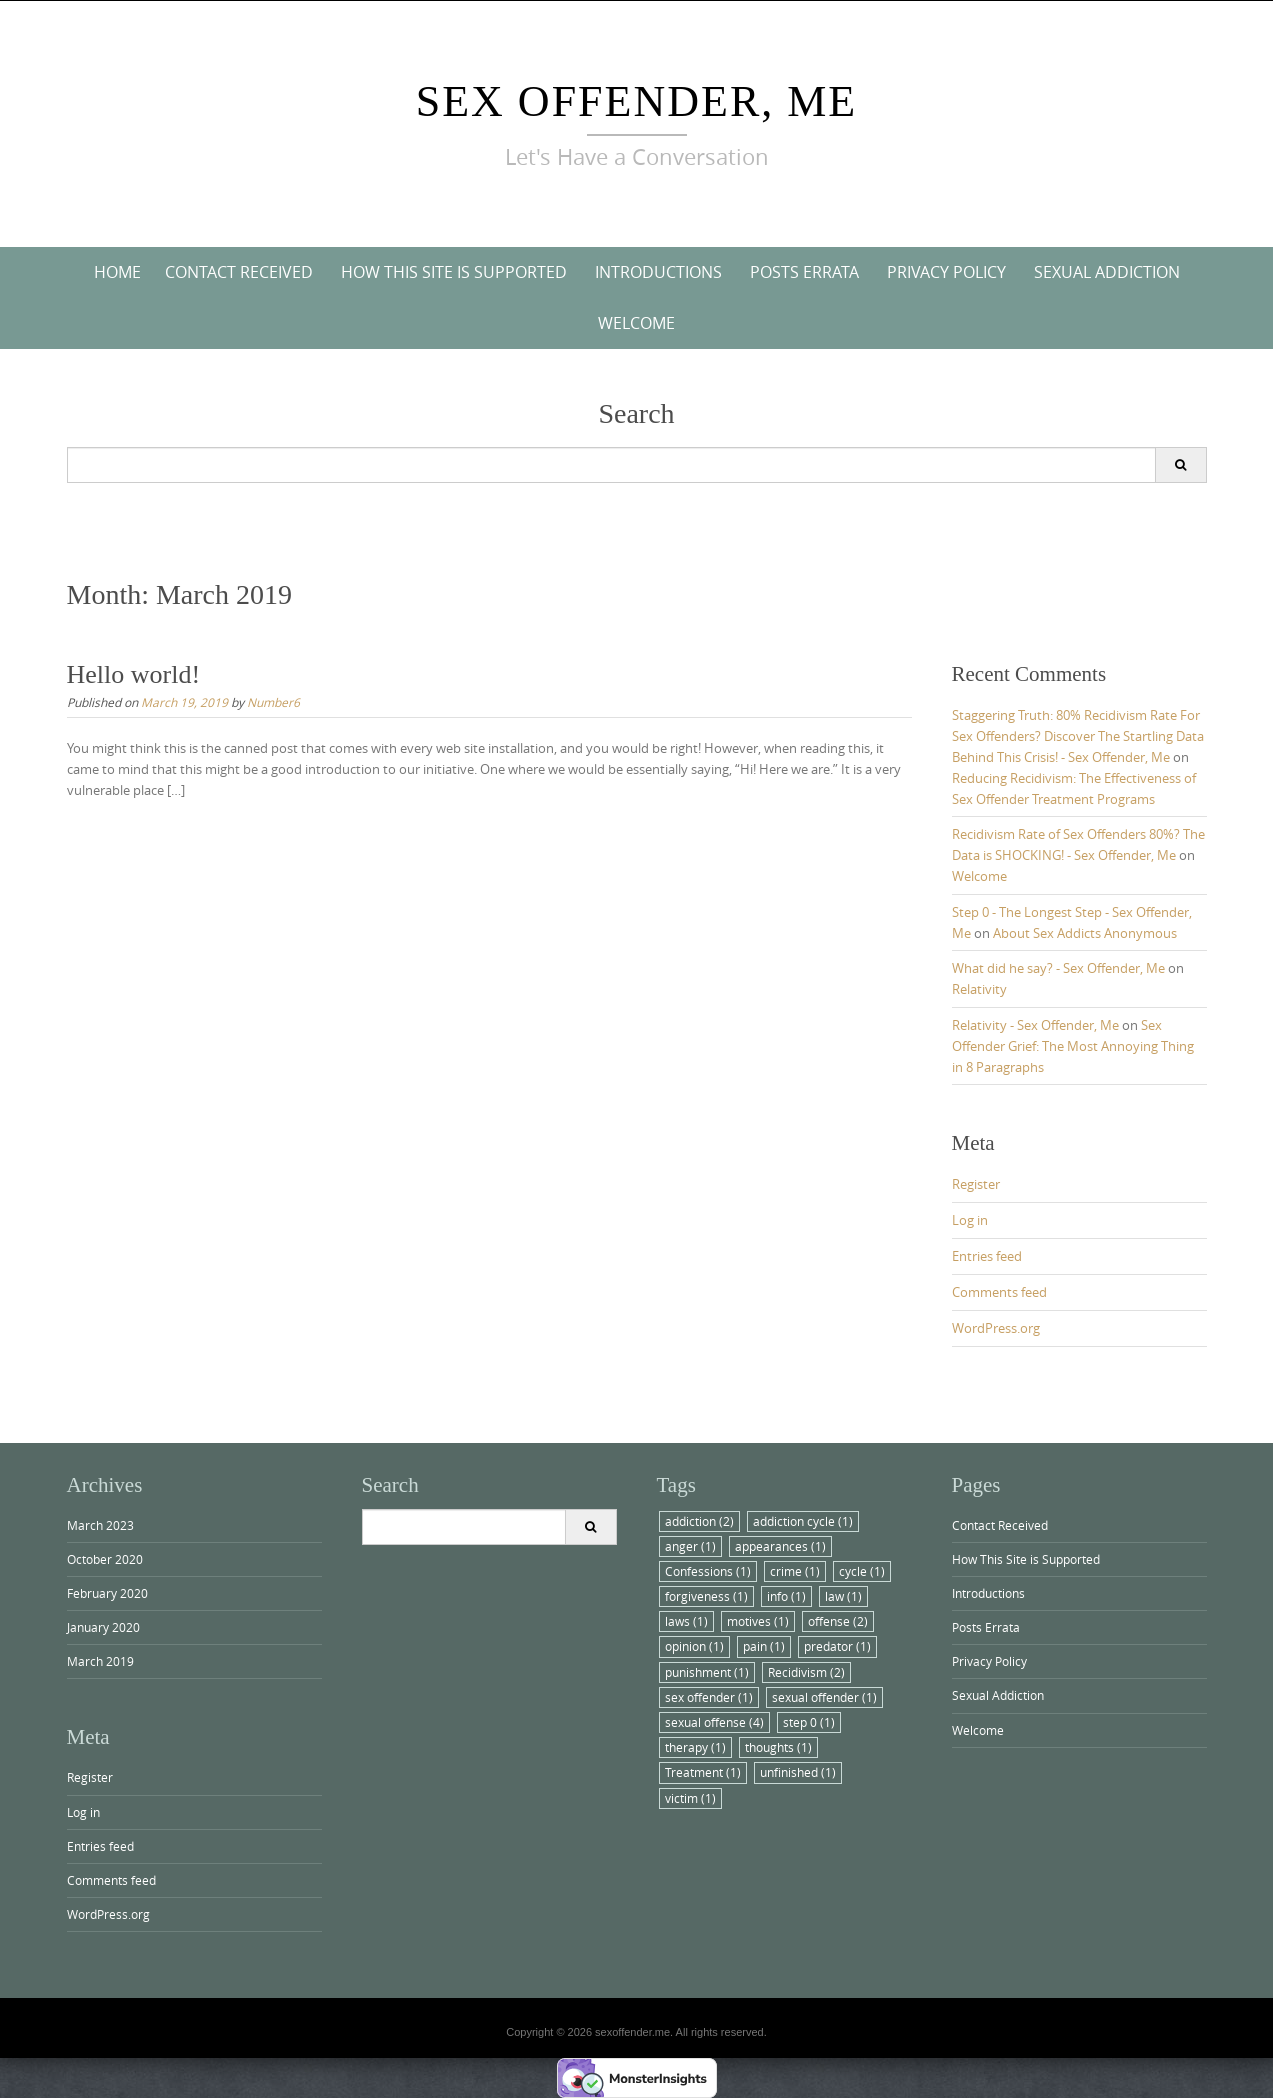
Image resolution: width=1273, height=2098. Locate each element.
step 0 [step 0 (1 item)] (809, 1722)
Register (976, 1184)
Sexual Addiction (1107, 272)
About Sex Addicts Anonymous (1085, 933)
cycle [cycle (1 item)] (862, 1571)
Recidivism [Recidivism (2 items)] (806, 1672)
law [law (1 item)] (843, 1596)
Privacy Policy (946, 272)
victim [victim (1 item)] (690, 1798)
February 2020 (107, 1593)
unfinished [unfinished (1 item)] (798, 1772)
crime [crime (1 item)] (795, 1571)
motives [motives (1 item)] (758, 1621)
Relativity (979, 989)
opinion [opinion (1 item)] (694, 1646)
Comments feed (999, 1292)
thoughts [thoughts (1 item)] (778, 1747)
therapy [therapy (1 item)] (695, 1747)
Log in (970, 1220)
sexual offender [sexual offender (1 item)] (824, 1697)
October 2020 (105, 1559)
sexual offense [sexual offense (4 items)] (714, 1722)
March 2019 (100, 1661)
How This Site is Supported (454, 272)
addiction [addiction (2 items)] (699, 1521)
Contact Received (239, 272)
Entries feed (987, 1256)
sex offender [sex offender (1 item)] (709, 1697)
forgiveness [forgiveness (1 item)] (706, 1596)
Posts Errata (804, 272)
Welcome (636, 323)
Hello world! (134, 674)
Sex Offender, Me (637, 101)
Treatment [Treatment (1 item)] (703, 1772)
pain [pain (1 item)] (764, 1646)
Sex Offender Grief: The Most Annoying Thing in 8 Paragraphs (1073, 1046)
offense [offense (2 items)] (838, 1621)
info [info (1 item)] (786, 1596)
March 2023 (100, 1525)
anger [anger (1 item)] (690, 1546)
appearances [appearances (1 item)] (780, 1546)
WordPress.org (996, 1328)
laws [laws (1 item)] (686, 1621)
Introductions (658, 272)
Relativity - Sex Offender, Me (1035, 1025)
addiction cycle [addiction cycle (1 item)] (803, 1521)
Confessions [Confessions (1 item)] (708, 1571)
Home (117, 272)
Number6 (273, 702)
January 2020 (103, 1627)
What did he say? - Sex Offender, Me (1058, 968)
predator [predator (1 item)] (837, 1646)
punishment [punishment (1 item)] (707, 1672)
